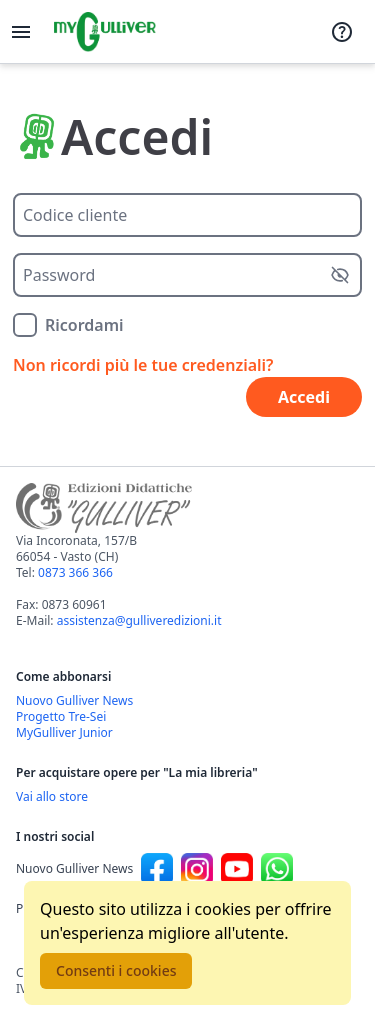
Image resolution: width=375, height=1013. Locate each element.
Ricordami (84, 325)
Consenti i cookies (116, 970)
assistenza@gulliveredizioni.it (139, 620)
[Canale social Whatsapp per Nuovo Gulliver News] (277, 869)
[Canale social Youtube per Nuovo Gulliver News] (237, 869)
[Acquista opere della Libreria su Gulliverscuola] (187, 797)
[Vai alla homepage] (105, 32)
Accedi (304, 397)
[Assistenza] (342, 32)
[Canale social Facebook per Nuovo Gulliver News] (157, 869)
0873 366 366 (75, 572)
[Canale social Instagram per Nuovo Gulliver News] (197, 869)
